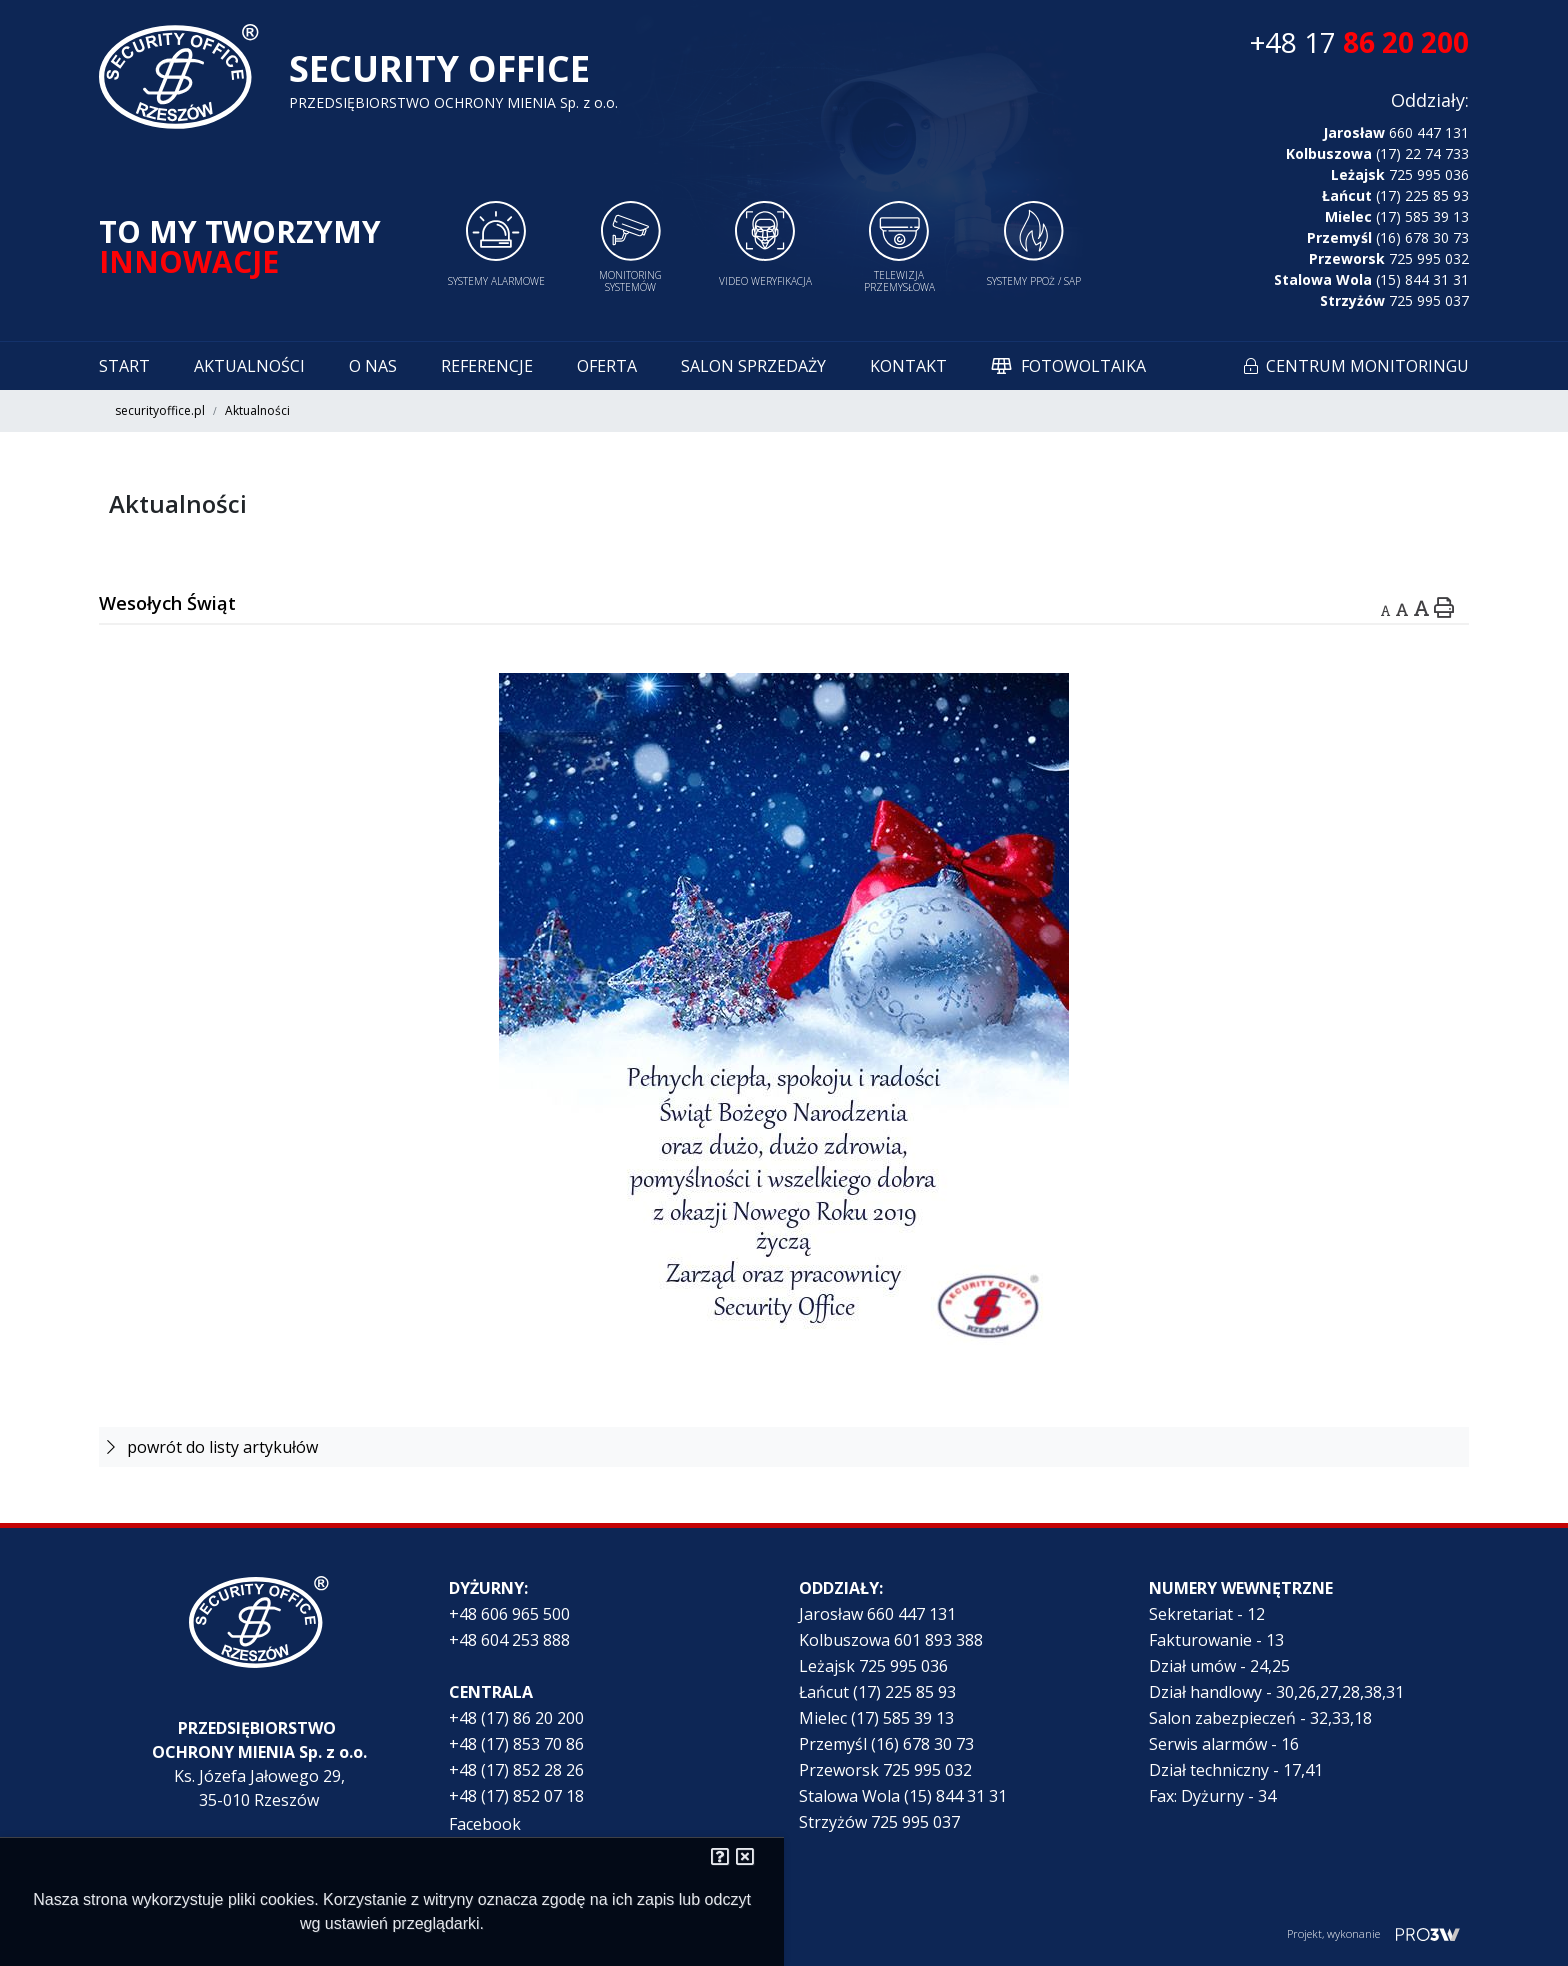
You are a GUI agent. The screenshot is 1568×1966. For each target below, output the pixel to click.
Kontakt (908, 366)
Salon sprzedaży (753, 366)
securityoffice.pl (160, 410)
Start (124, 366)
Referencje (487, 366)
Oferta (607, 366)
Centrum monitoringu (1367, 366)
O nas (373, 366)
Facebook (485, 1824)
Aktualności (249, 366)
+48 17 (1359, 42)
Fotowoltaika (1083, 366)
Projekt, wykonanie (1333, 1933)
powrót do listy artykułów (212, 1447)
